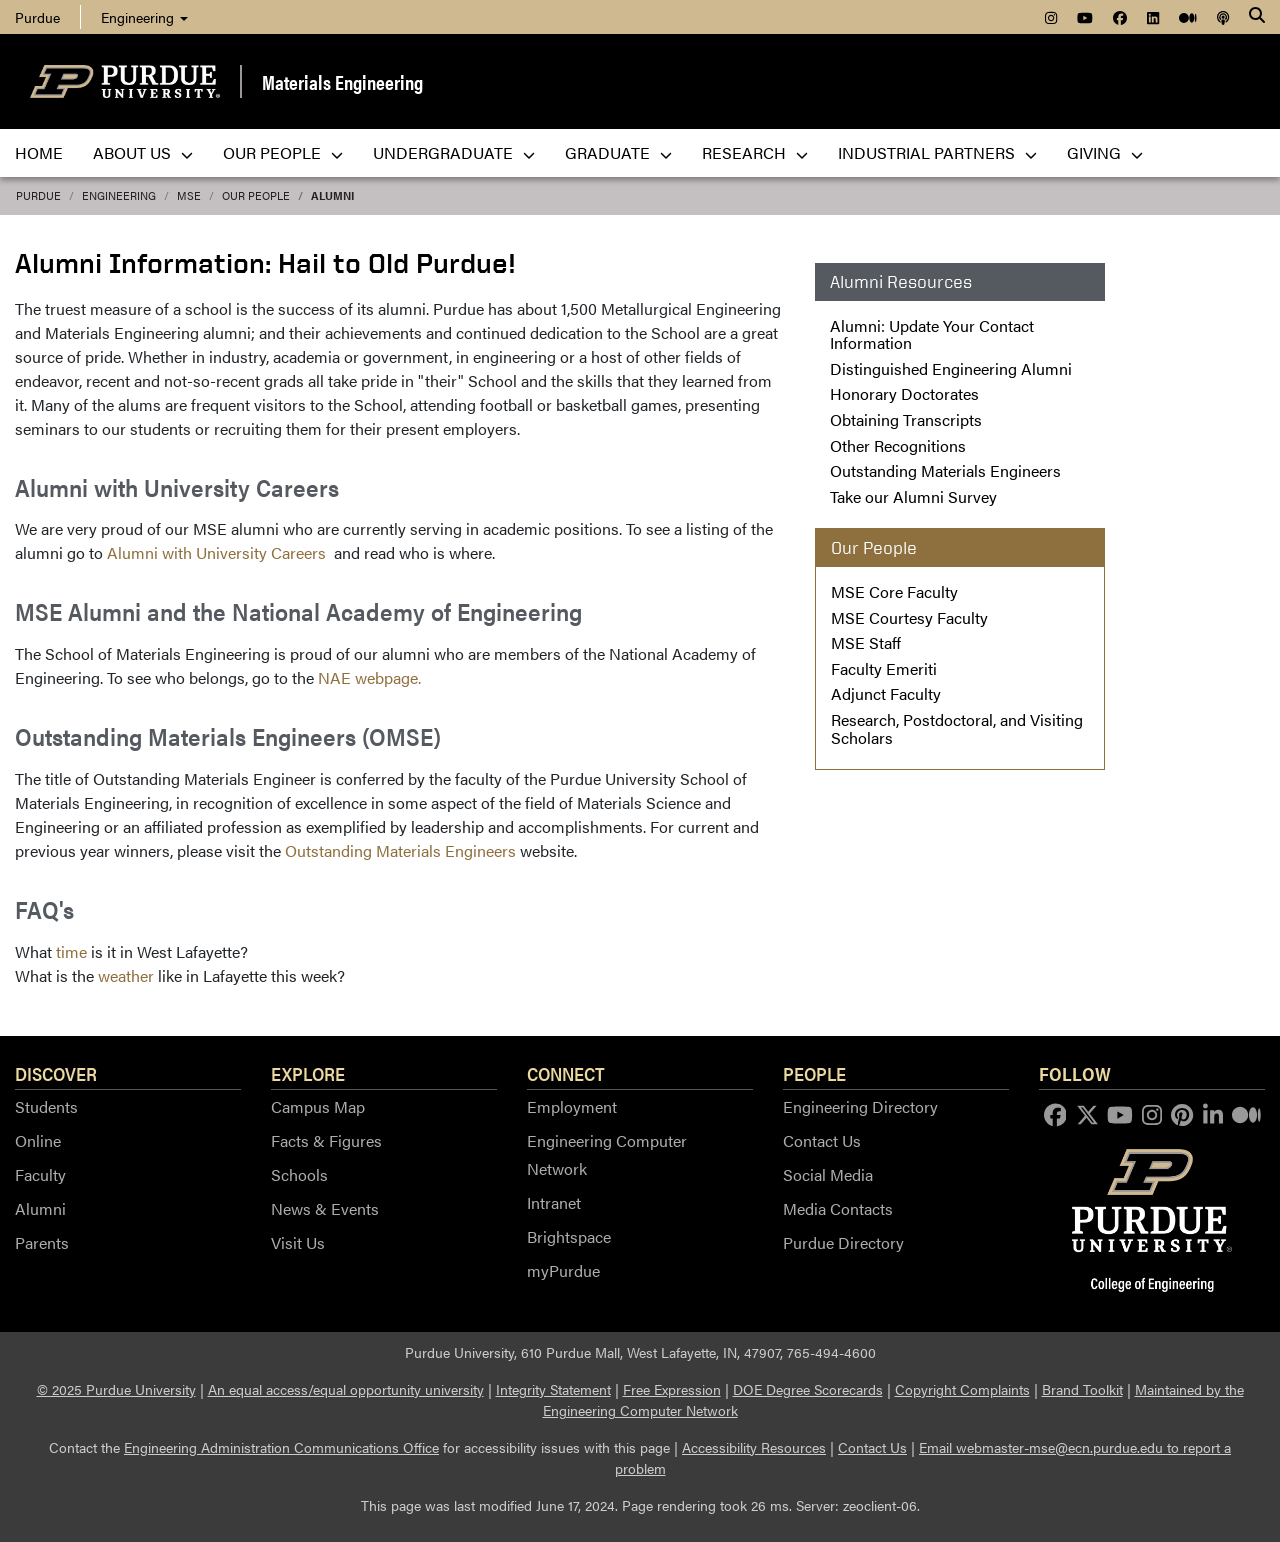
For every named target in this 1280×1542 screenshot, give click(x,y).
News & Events (325, 1208)
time (71, 951)
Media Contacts (838, 1208)
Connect (566, 1073)
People (814, 1073)
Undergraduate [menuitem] (454, 152)
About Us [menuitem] (143, 152)
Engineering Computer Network (607, 1154)
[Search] (1257, 17)
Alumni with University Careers (218, 552)
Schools (299, 1174)
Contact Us (822, 1140)
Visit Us (298, 1242)
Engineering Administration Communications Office (281, 1447)
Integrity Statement (553, 1389)
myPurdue (563, 1270)
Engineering (144, 17)
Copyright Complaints (962, 1389)
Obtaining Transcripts (906, 419)
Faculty (40, 1174)
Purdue (38, 195)
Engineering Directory (860, 1106)
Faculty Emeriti (884, 668)
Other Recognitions (898, 445)
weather (126, 975)
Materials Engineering (342, 81)
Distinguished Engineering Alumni (951, 368)
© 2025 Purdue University (116, 1389)
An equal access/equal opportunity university (346, 1389)
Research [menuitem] (755, 152)
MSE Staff (866, 642)
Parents (42, 1242)
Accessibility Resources (754, 1447)
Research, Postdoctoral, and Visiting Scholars (957, 728)
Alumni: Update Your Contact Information (932, 334)
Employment (572, 1106)
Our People (256, 195)
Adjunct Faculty (886, 693)
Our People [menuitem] (283, 152)
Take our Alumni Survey (913, 496)
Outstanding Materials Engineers (400, 850)
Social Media (828, 1174)
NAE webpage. (369, 677)
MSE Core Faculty (894, 591)
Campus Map (318, 1106)
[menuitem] (1051, 17)
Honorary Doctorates (904, 393)
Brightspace (569, 1236)
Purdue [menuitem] (37, 17)
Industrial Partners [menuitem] (937, 152)
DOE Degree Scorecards (808, 1389)
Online (38, 1140)
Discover (56, 1073)
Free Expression (672, 1389)
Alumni (332, 195)
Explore (308, 1073)
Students (46, 1106)
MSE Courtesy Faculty (909, 617)
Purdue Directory (843, 1242)
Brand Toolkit (1082, 1389)
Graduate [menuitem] (618, 152)
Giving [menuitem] (1105, 152)
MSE (189, 195)
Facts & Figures (326, 1140)
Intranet (554, 1202)
